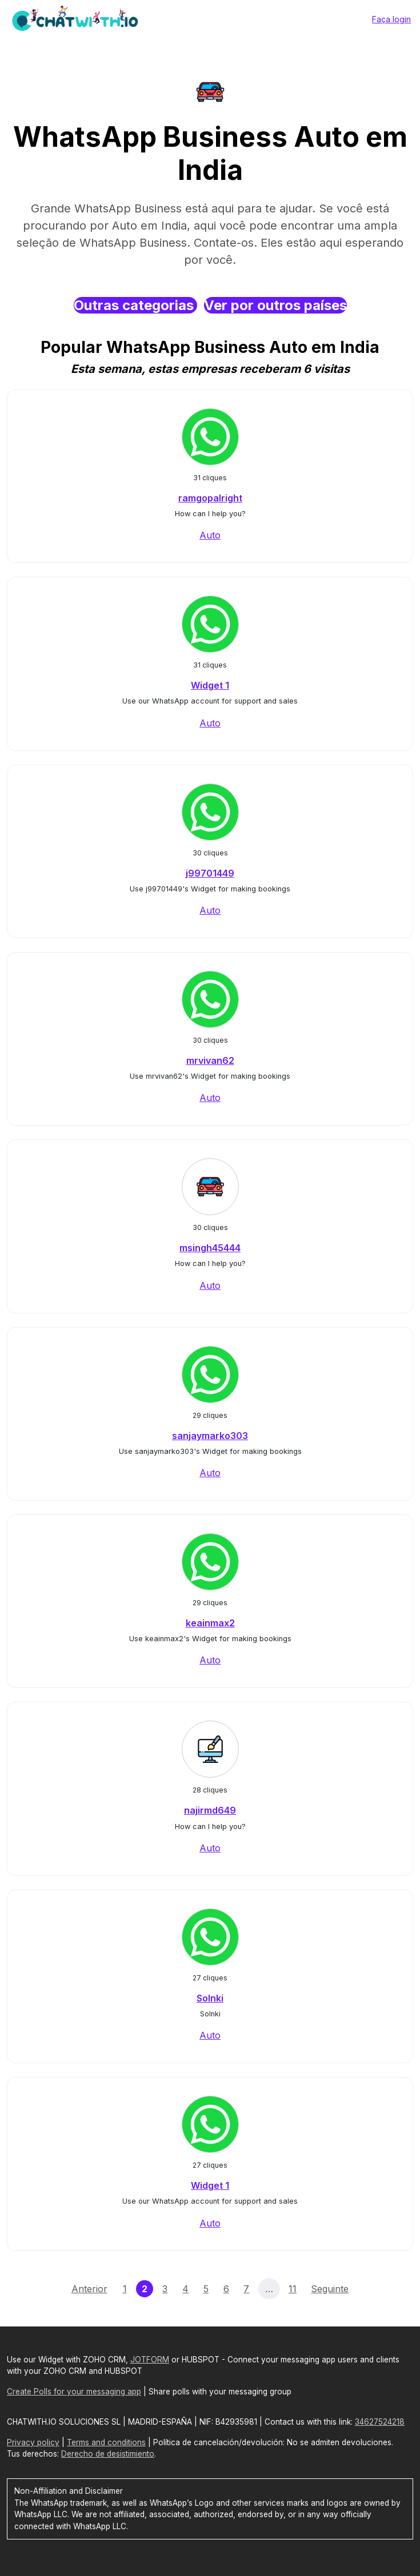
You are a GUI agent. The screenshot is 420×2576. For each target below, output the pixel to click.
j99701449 (210, 873)
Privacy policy (33, 2442)
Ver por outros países (275, 305)
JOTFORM (149, 2359)
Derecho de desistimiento (107, 2453)
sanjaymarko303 (210, 1435)
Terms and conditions (106, 2442)
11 (293, 2288)
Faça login (391, 19)
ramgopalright (210, 498)
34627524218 (380, 2421)
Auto (210, 535)
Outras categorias (135, 305)
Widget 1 (210, 685)
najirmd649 (210, 1810)
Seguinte (330, 2288)
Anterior (89, 2288)
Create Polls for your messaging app (74, 2391)
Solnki (210, 1998)
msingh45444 (210, 1247)
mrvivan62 (210, 1060)
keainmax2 (210, 1623)
